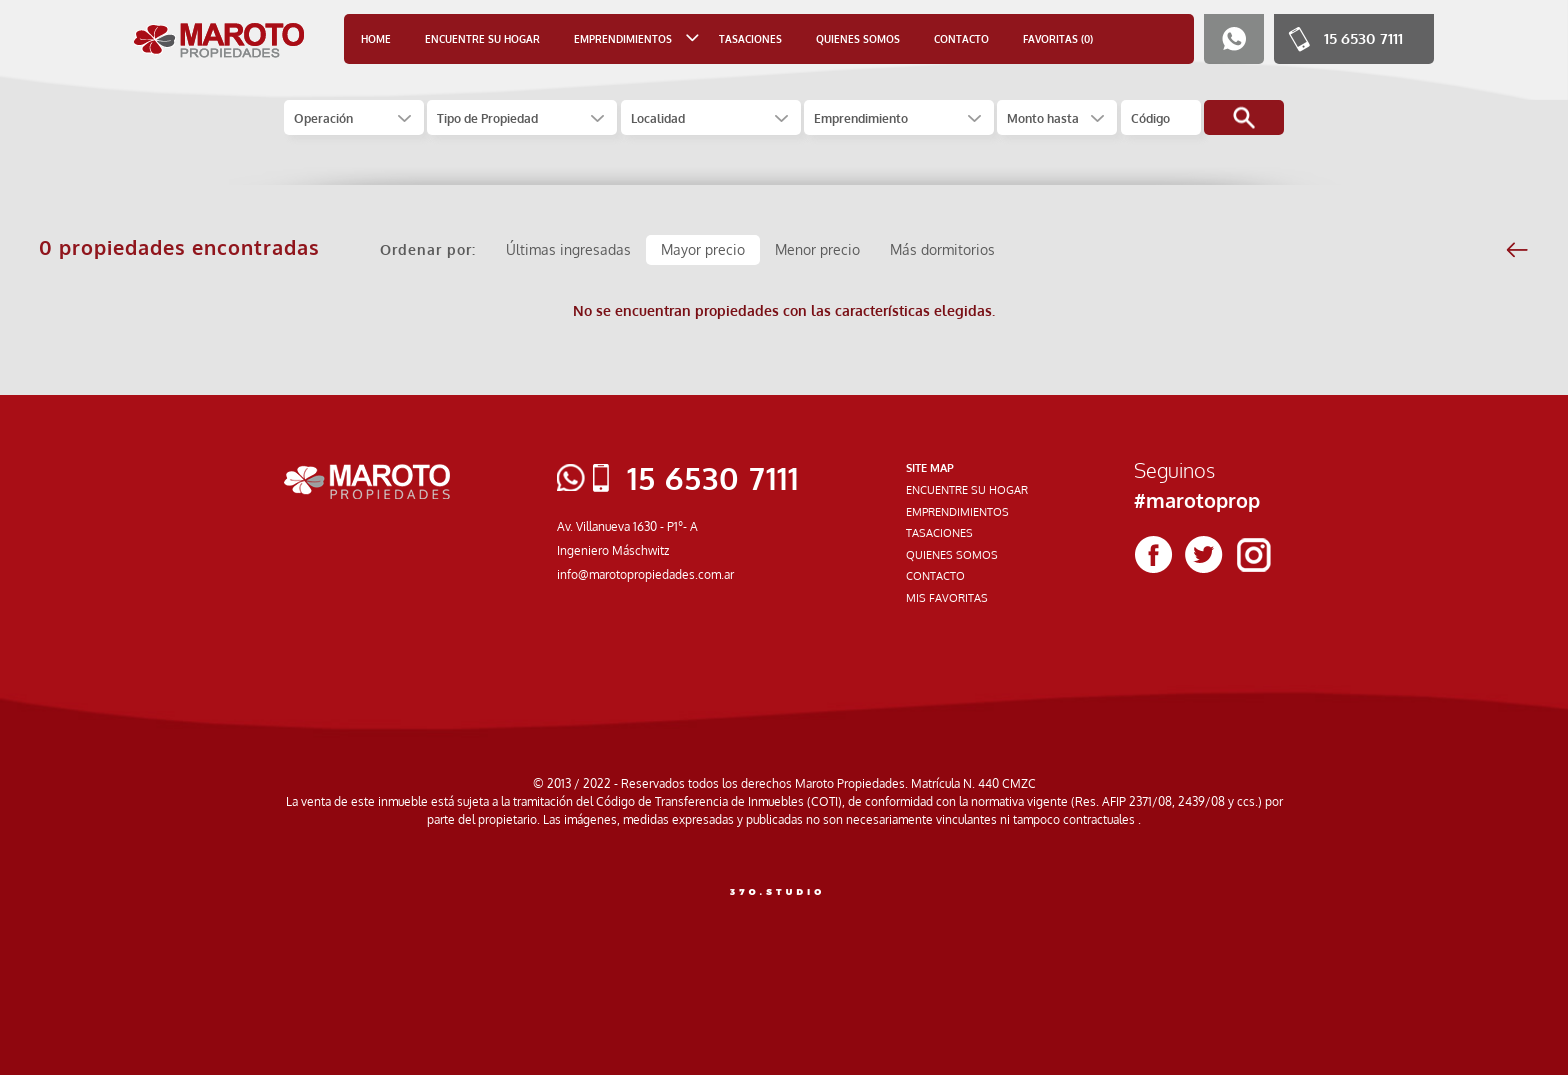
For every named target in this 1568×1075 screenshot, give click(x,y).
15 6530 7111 (1363, 38)
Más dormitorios (942, 249)
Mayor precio (703, 249)
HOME (376, 39)
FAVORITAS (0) (1058, 39)
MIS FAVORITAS (947, 598)
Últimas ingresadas (568, 249)
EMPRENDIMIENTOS (957, 512)
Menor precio (817, 249)
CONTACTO (961, 39)
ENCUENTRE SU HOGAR (482, 39)
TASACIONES (750, 39)
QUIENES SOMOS (858, 39)
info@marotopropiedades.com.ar (645, 574)
